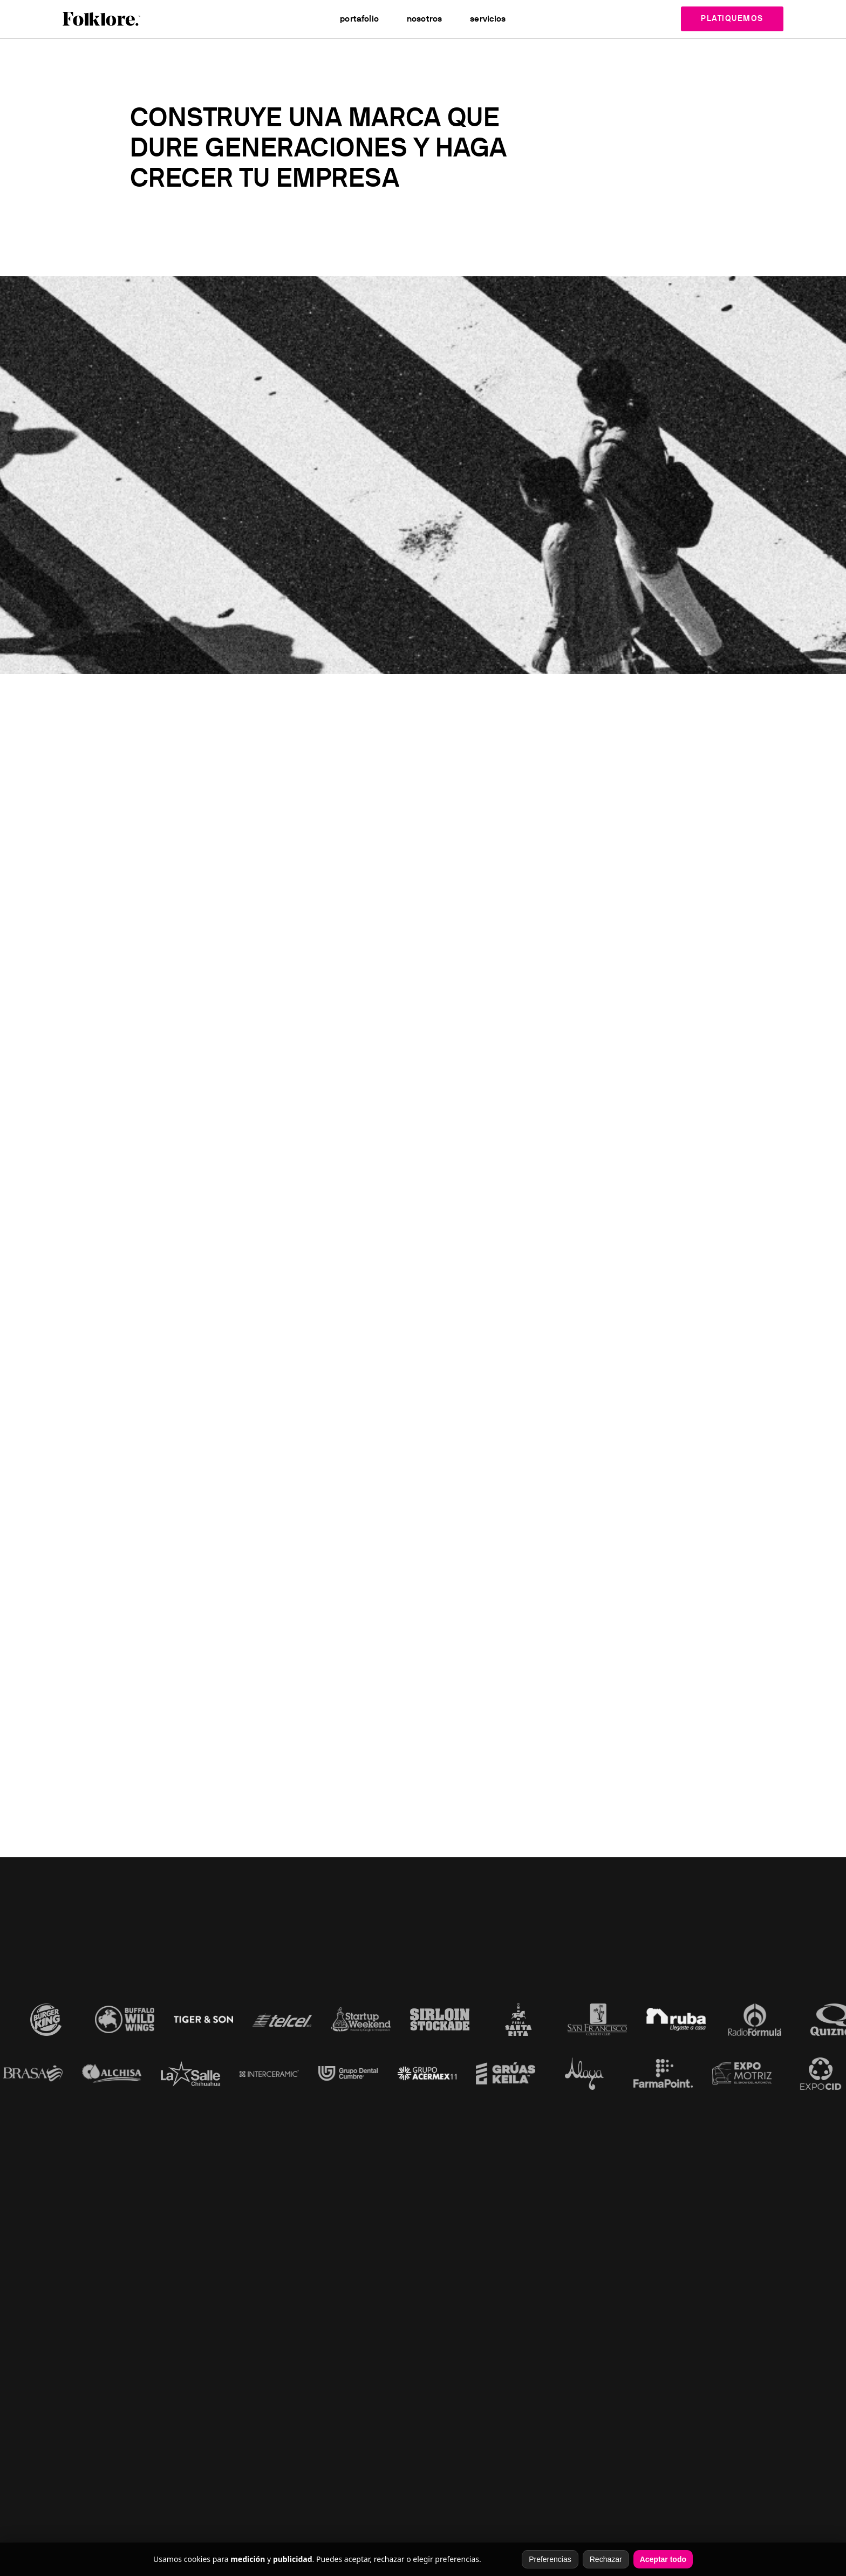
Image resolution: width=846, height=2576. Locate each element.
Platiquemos (732, 19)
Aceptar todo (663, 2559)
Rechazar (606, 2559)
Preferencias (550, 2559)
